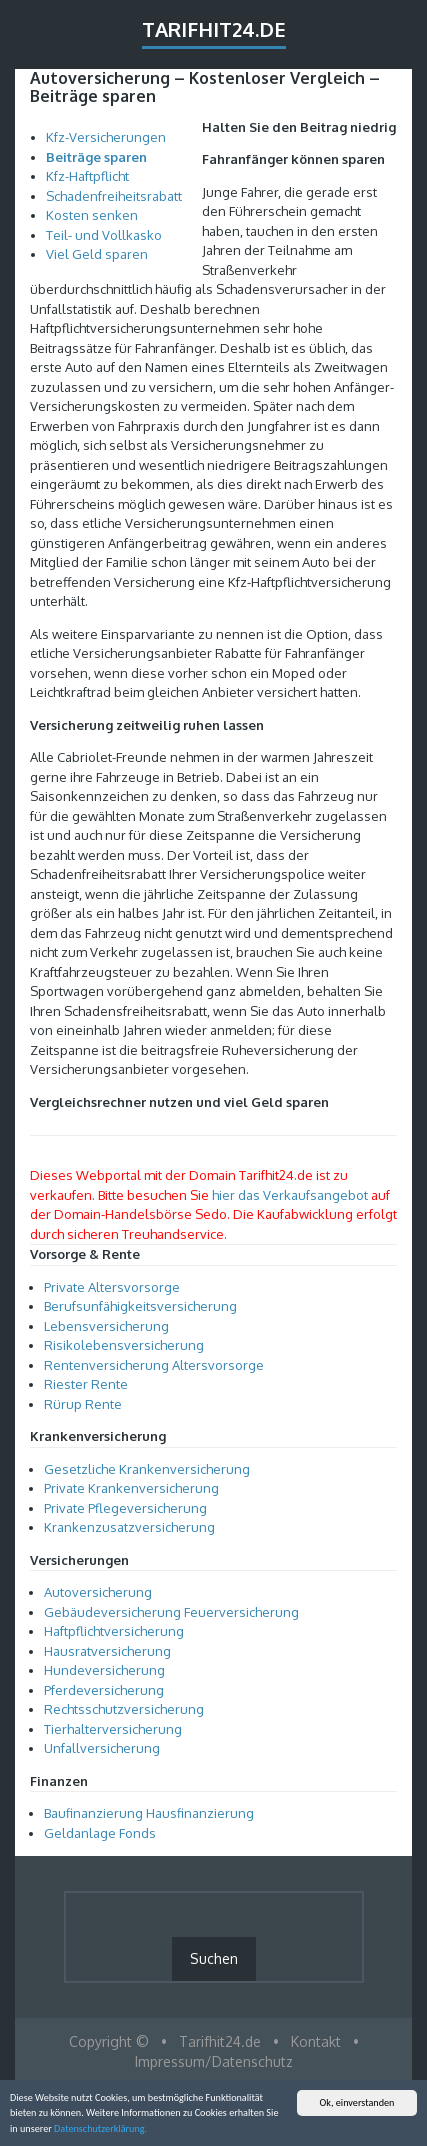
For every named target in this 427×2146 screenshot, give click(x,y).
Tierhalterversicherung (113, 1729)
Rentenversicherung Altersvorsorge (154, 1365)
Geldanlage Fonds (100, 1833)
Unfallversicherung (102, 1748)
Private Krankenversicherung (131, 1488)
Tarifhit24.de (214, 29)
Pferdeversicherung (104, 1690)
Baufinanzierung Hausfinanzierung (149, 1813)
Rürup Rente (83, 1404)
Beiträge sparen (96, 157)
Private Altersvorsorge (112, 1287)
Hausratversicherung (107, 1651)
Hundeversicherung (104, 1670)
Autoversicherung (98, 1592)
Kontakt (316, 2041)
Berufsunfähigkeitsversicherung (140, 1306)
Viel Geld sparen (97, 254)
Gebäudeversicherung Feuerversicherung (171, 1612)
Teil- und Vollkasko (104, 235)
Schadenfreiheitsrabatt (114, 196)
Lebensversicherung (106, 1326)
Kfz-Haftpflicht (87, 176)
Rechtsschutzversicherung (124, 1709)
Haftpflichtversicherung (114, 1631)
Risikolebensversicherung (124, 1345)
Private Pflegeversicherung (125, 1508)
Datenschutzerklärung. (100, 2129)
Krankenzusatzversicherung (129, 1527)
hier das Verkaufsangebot (290, 1195)
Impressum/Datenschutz (214, 2061)
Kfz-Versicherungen (106, 137)
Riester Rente (86, 1384)
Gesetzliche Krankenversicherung (147, 1469)
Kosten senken (92, 215)
